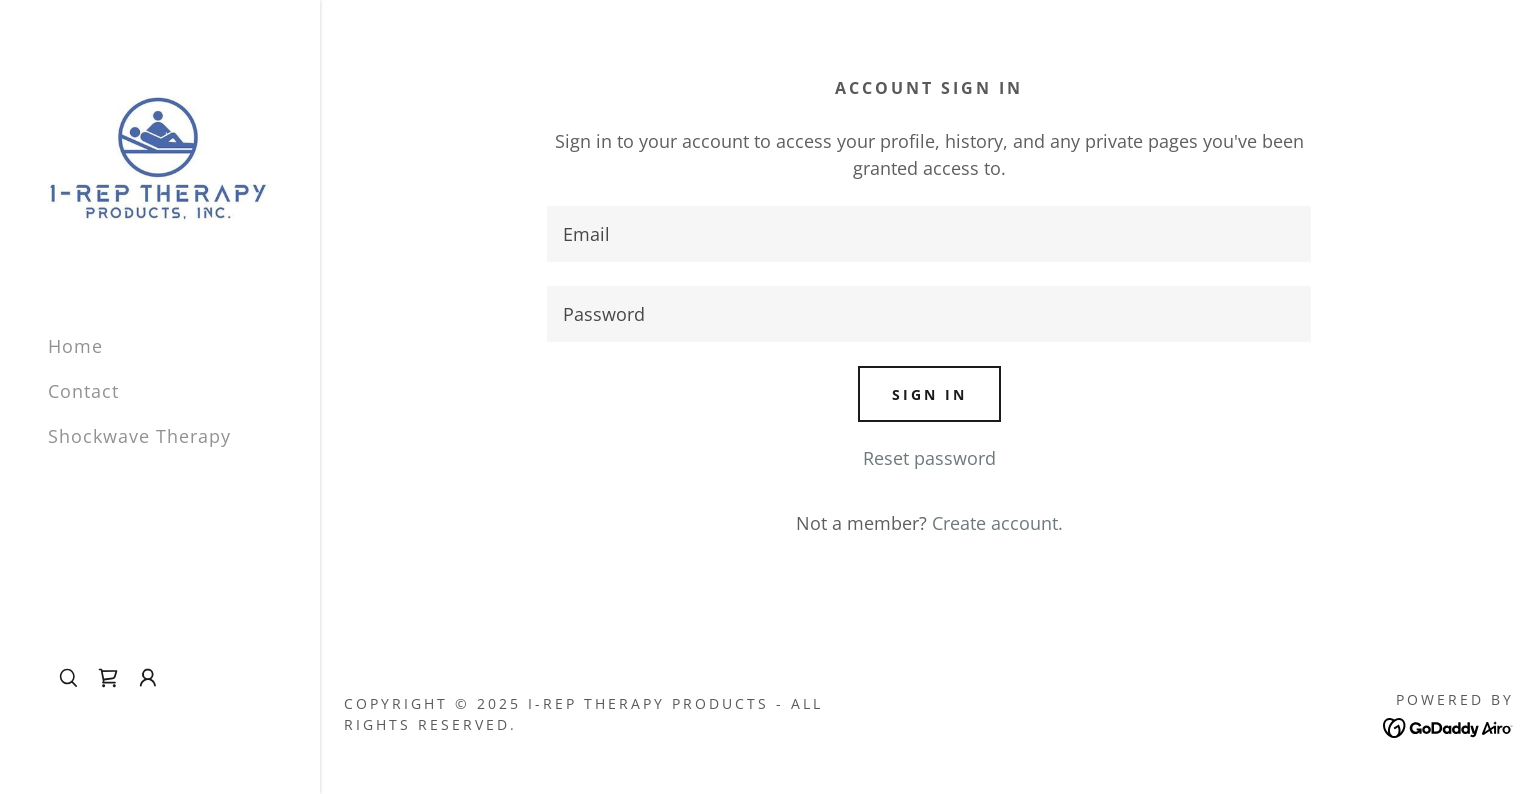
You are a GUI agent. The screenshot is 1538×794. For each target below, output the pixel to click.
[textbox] (929, 234)
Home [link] (75, 346)
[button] (148, 678)
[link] (160, 158)
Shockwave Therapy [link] (139, 436)
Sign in (929, 394)
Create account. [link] (997, 523)
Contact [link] (83, 391)
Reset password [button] (929, 458)
